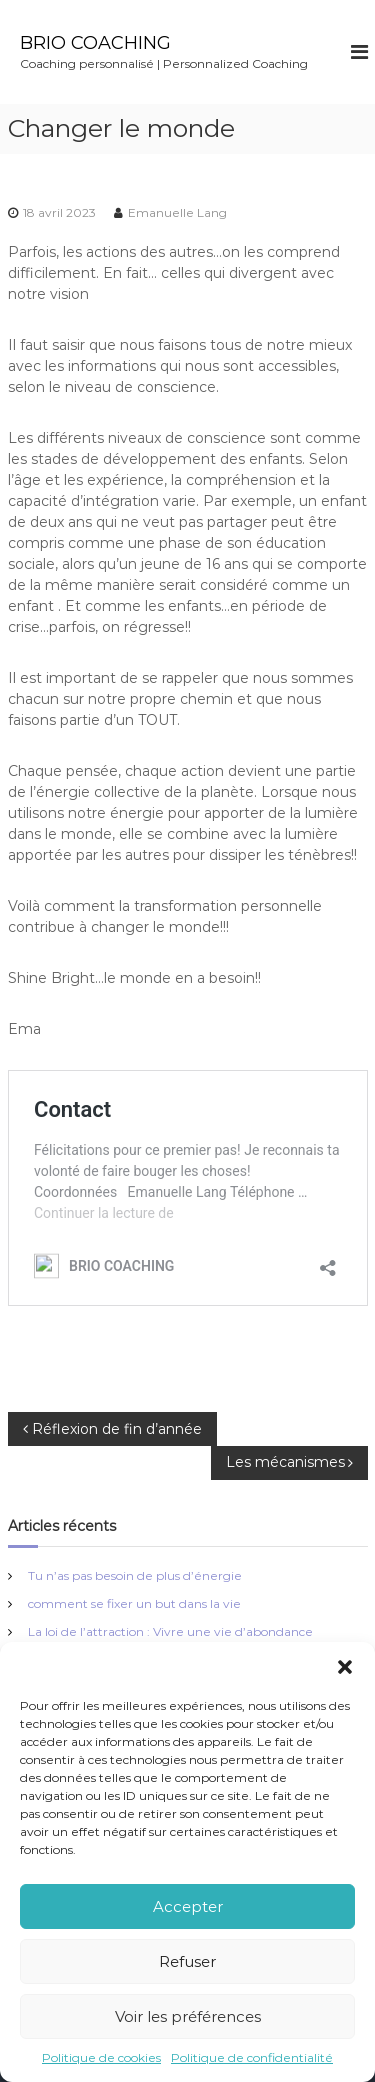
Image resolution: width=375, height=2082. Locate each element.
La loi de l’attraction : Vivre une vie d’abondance (170, 1631)
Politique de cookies (101, 2057)
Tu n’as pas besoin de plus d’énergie (135, 1575)
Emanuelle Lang (177, 212)
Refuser (187, 1961)
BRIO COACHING (95, 43)
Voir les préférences (188, 2016)
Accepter (188, 1906)
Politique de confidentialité (252, 2057)
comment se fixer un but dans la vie (134, 1603)
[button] (345, 1667)
